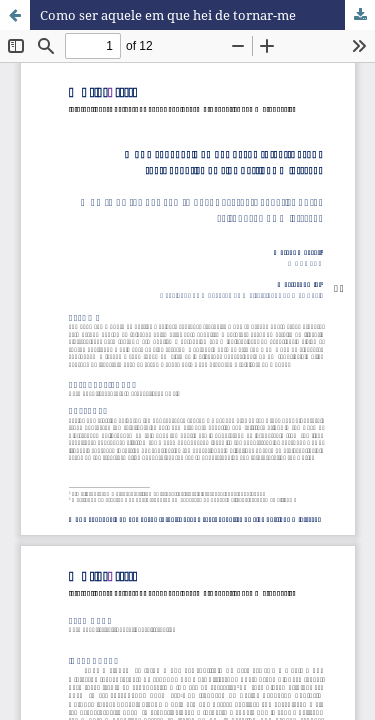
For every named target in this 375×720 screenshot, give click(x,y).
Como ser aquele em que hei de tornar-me (168, 15)
